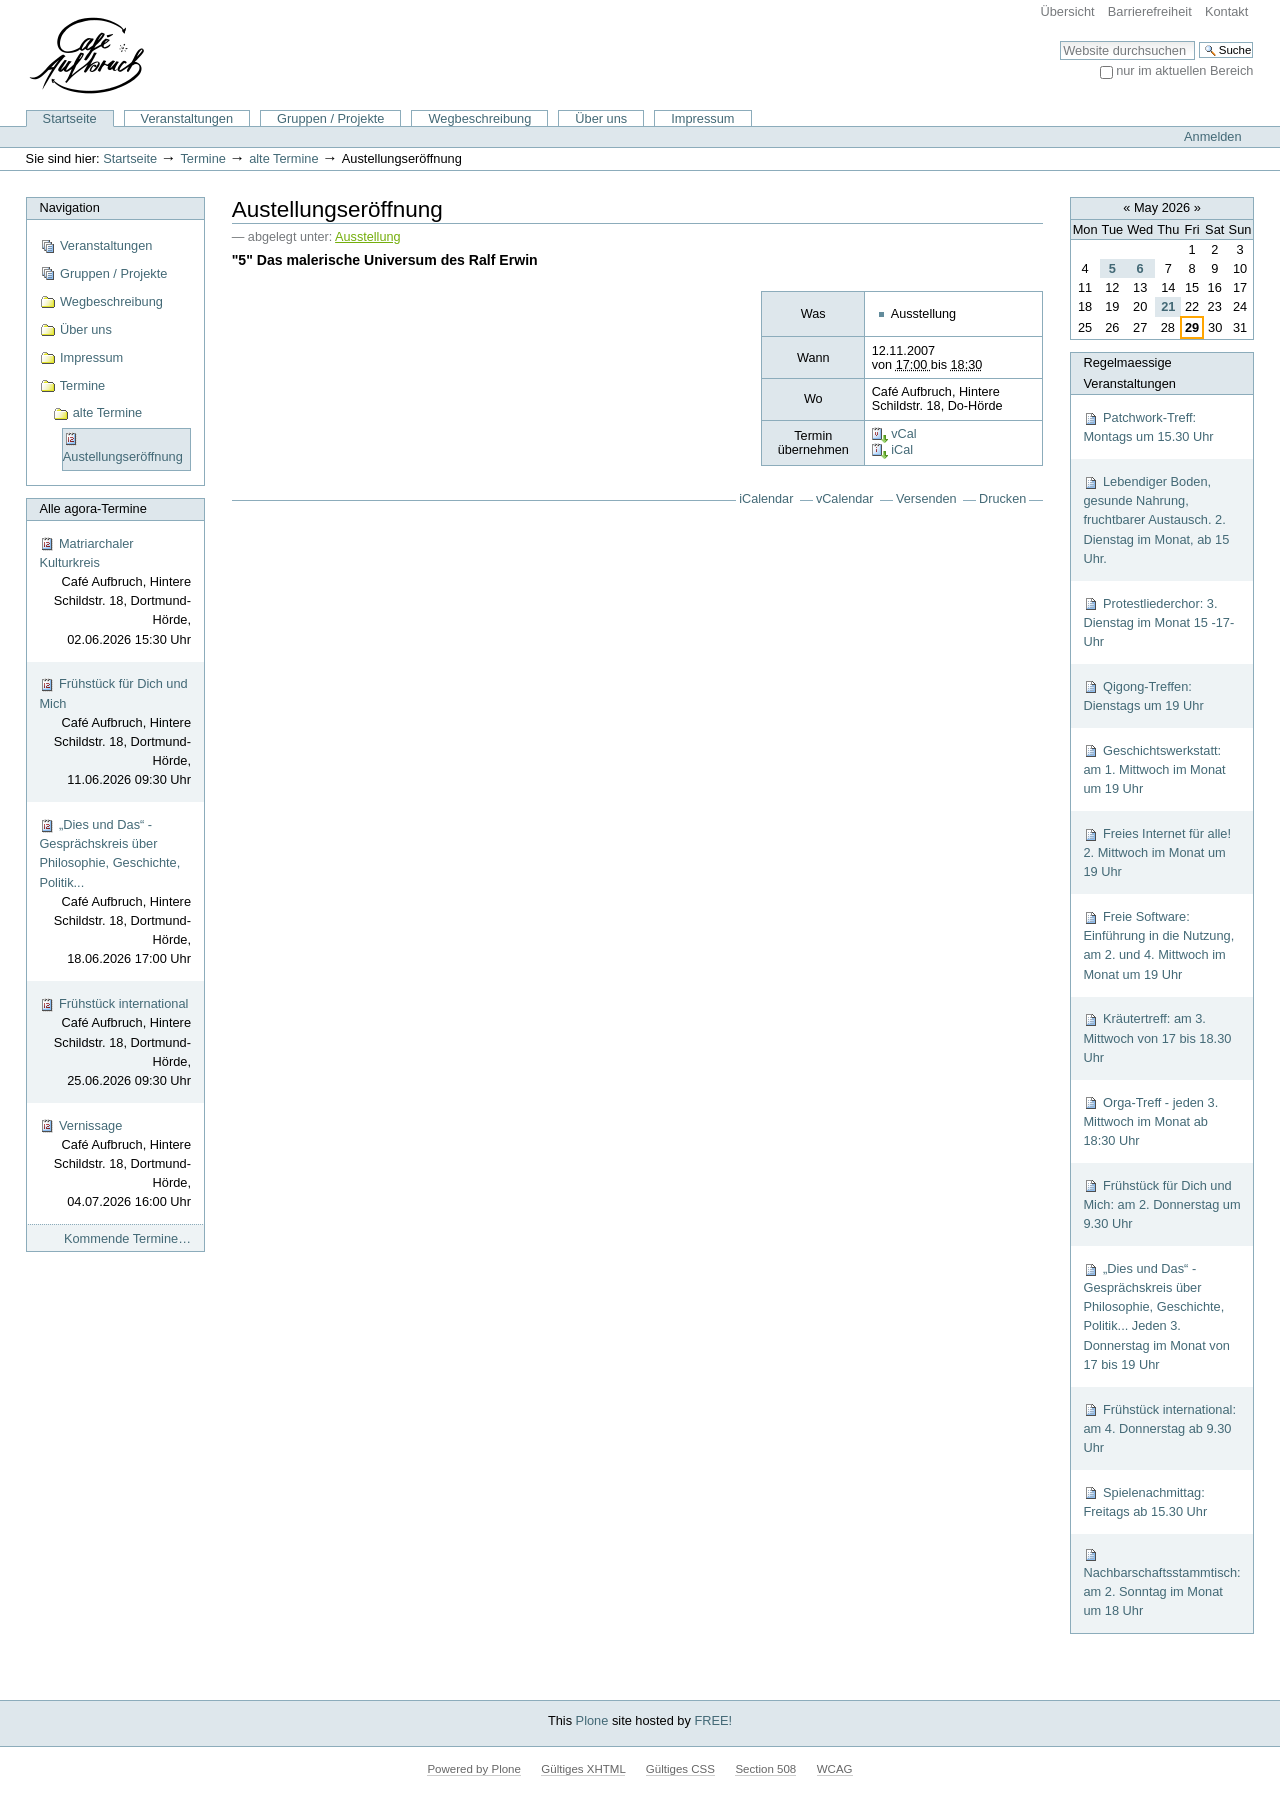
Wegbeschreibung (479, 118)
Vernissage (115, 1165)
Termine (203, 158)
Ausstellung (367, 237)
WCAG (835, 1769)
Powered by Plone (473, 1769)
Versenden (926, 499)
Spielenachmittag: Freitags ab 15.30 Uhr (1145, 1502)
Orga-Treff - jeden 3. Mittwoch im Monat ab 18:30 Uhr (1150, 1121)
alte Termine (283, 158)
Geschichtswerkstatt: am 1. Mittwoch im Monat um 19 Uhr (1154, 769)
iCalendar (766, 499)
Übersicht (1068, 11)
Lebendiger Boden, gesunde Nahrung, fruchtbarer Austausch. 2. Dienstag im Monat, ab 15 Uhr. (1156, 520)
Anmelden (1213, 136)
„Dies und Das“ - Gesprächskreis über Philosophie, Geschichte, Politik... (115, 893)
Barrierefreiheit (1150, 11)
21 (1168, 306)
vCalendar (845, 499)
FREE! (713, 1720)
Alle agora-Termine (92, 508)
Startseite (70, 118)
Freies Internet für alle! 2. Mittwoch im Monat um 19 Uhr (1157, 852)
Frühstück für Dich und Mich (115, 732)
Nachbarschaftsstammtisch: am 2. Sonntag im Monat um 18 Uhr (1161, 1582)
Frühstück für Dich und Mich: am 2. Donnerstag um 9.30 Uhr (1161, 1204)
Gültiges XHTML (583, 1769)
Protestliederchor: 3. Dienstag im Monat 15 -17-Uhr (1158, 622)
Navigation (69, 207)
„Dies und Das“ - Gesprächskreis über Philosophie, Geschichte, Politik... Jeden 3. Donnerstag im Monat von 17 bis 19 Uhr (1156, 1316)
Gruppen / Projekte (330, 118)
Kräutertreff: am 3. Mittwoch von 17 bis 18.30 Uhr (1157, 1037)
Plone (592, 1720)
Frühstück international (115, 1043)
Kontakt (1226, 11)
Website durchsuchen (1059, 40)
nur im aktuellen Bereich (1184, 70)
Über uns (601, 118)
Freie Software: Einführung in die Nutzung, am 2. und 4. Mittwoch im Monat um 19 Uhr (1158, 945)
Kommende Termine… (127, 1238)
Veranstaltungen (187, 118)
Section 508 (765, 1769)
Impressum (702, 118)
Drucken (1002, 499)
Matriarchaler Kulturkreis (115, 592)
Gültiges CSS (680, 1769)
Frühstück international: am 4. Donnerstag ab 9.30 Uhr (1159, 1428)
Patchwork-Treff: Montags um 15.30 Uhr (1148, 427)
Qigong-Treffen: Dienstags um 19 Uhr (1143, 696)
